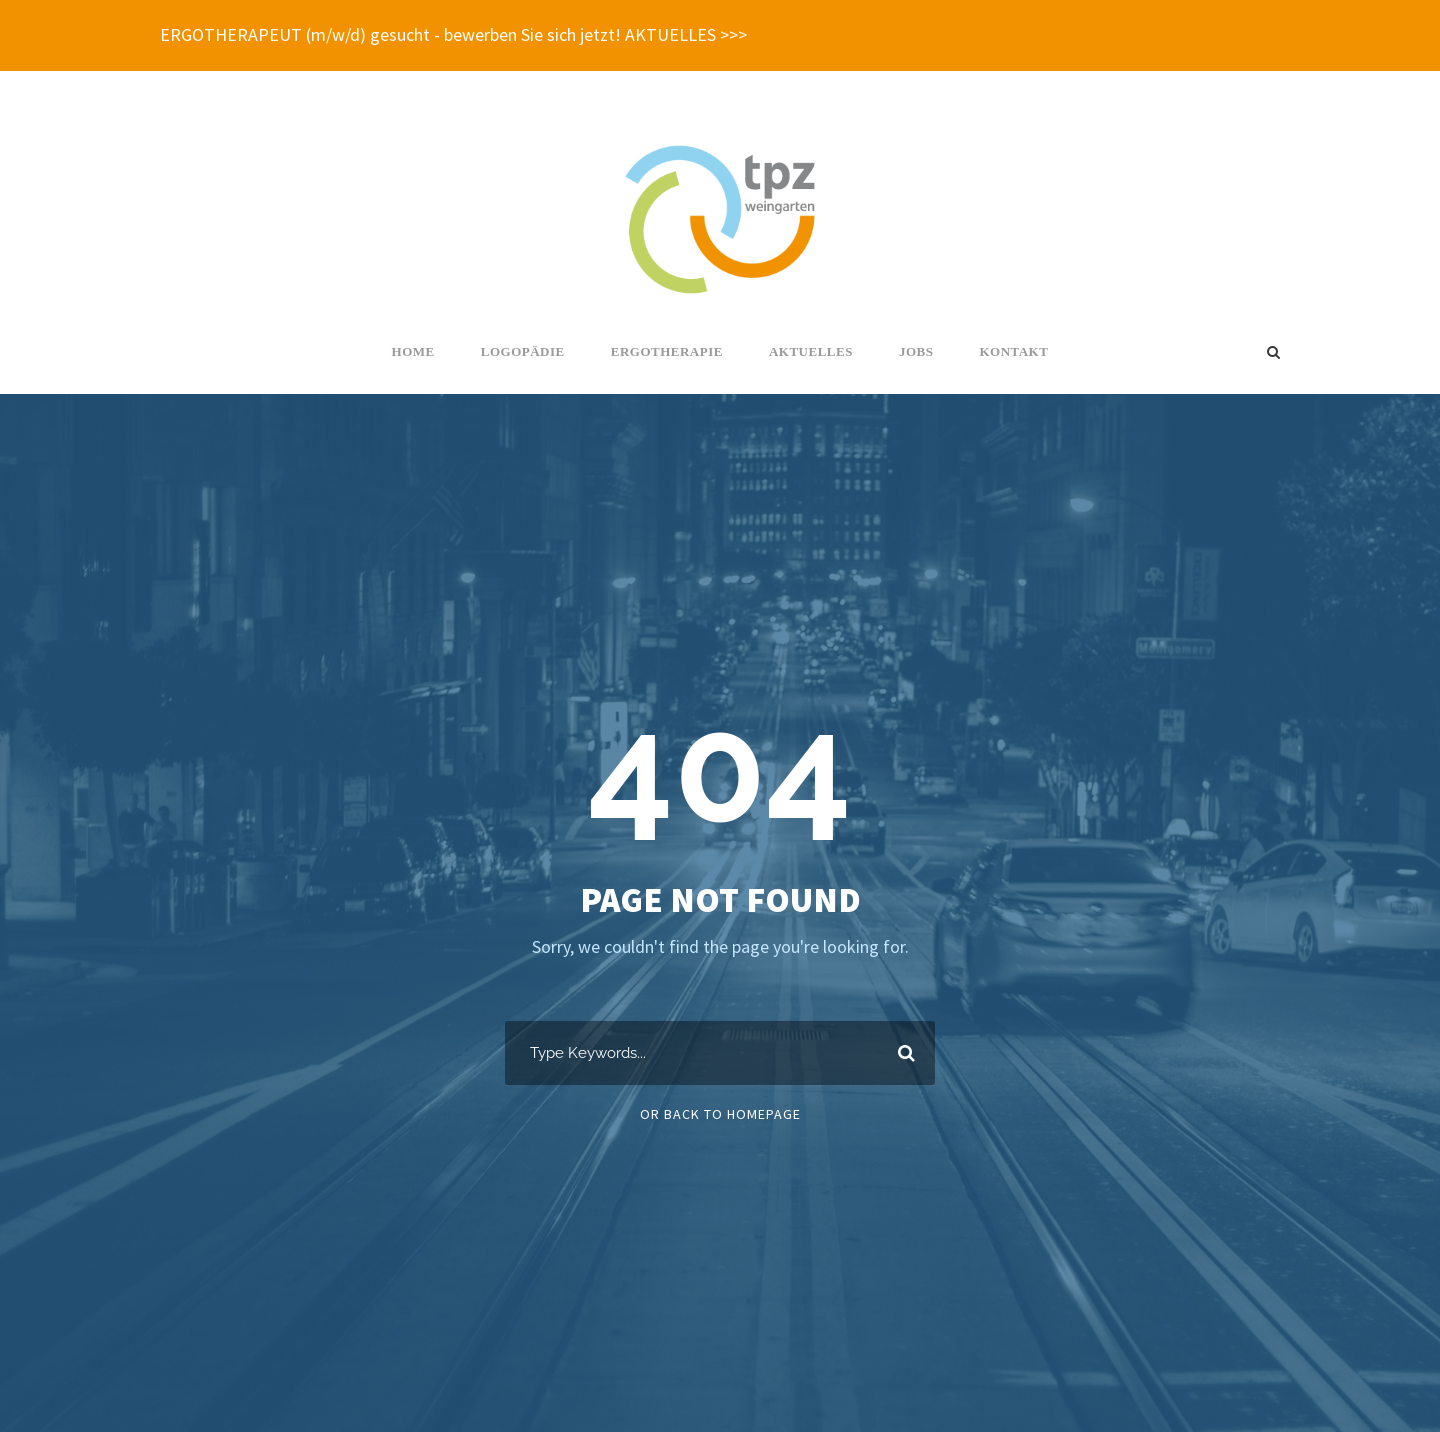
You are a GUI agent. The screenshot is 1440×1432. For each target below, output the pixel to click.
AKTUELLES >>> (686, 34)
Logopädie (523, 351)
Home (413, 351)
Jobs (916, 351)
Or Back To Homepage (720, 1114)
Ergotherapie (667, 351)
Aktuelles (811, 351)
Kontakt (1013, 351)
